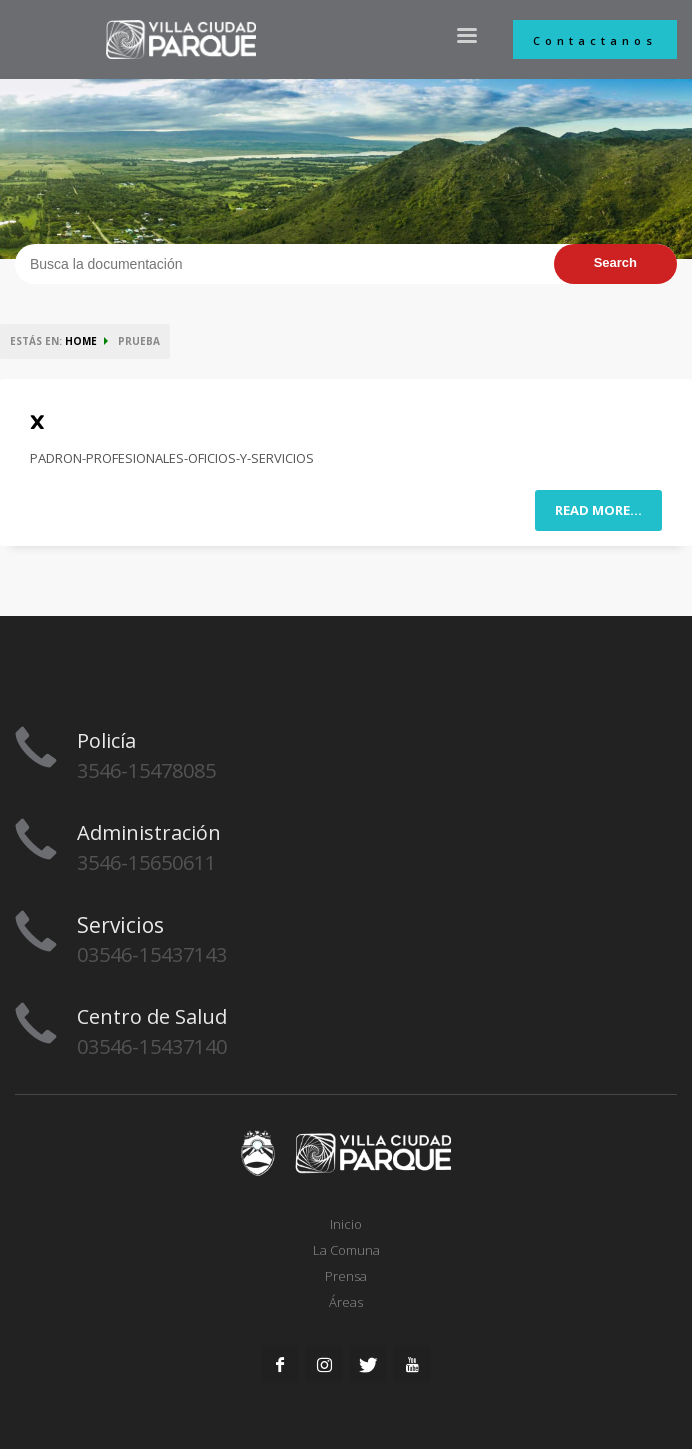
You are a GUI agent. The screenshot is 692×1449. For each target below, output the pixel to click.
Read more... (598, 510)
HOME (81, 341)
